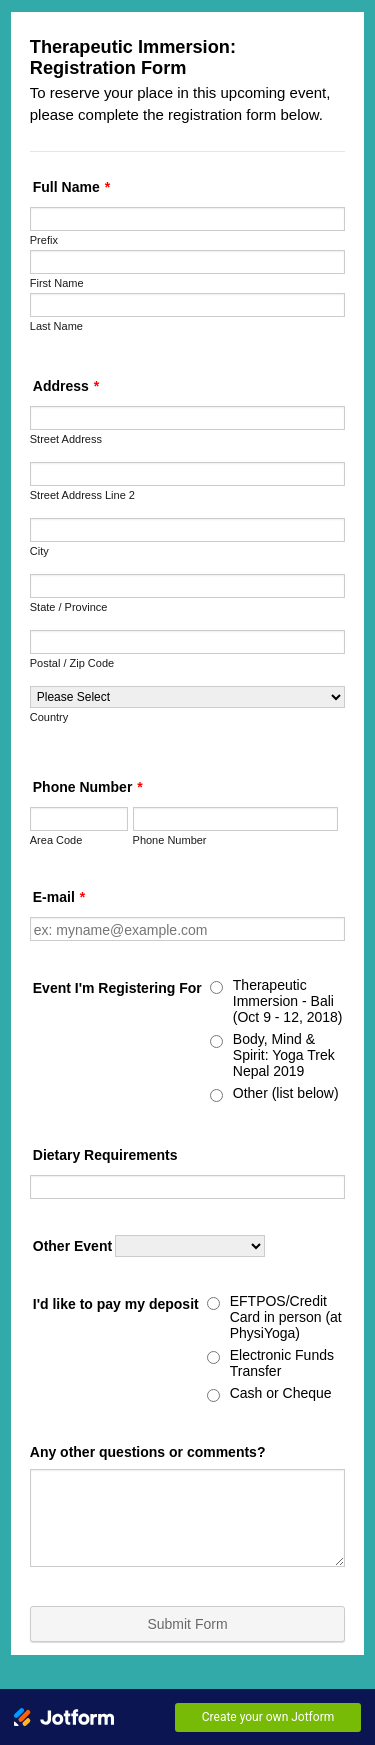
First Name (57, 283)
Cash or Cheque (281, 1393)
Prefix (44, 240)
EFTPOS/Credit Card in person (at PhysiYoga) (286, 1317)
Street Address (66, 439)
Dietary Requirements (105, 1155)
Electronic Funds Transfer (282, 1363)
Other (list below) (286, 1093)
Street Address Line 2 (82, 495)
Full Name (71, 187)
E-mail (59, 897)
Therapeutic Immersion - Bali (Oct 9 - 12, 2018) (288, 1001)
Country (49, 717)
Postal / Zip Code (72, 663)
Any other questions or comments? (148, 1452)
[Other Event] (190, 1246)
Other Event (72, 1246)
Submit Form (187, 1624)
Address (66, 386)
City (39, 551)
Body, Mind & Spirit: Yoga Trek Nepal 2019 (284, 1055)
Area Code (56, 840)
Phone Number (88, 787)
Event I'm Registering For (117, 988)
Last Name (56, 326)
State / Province (69, 607)
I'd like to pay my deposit (116, 1304)
